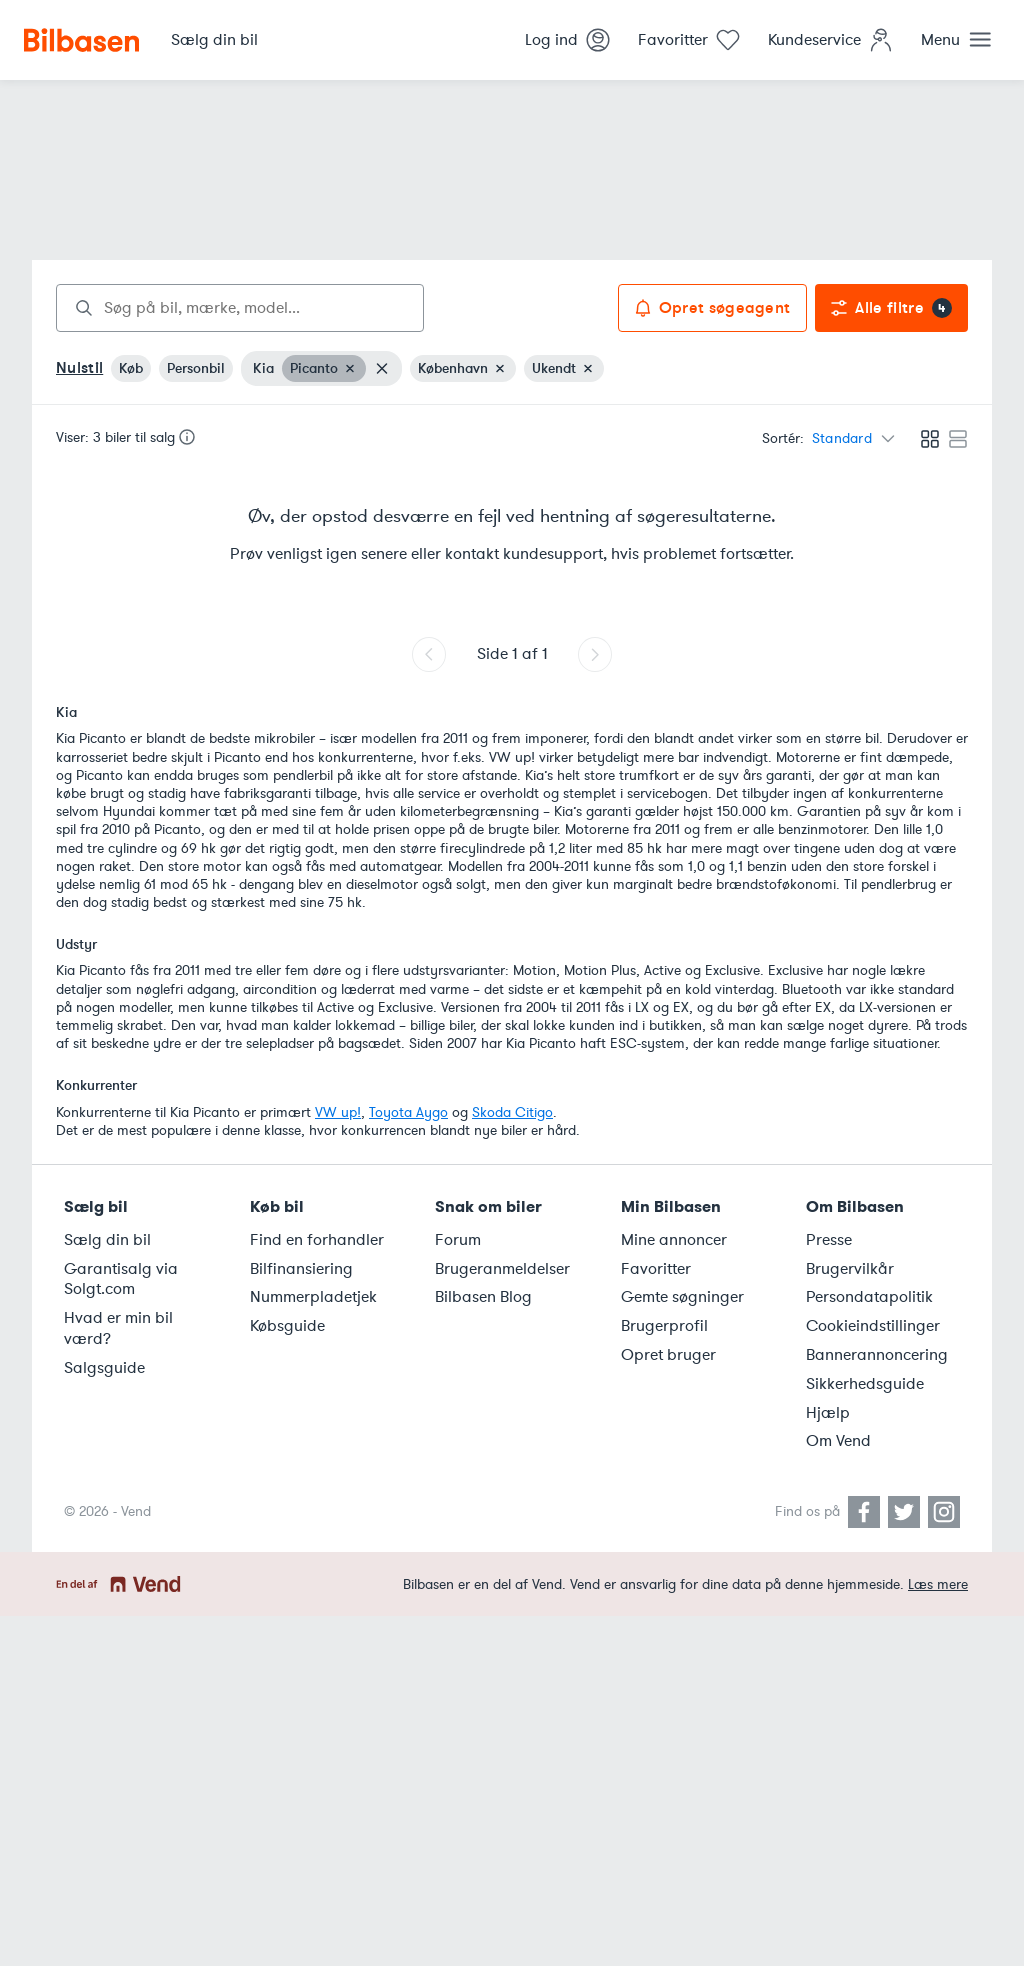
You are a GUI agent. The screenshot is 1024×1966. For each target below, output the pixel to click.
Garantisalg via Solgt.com (121, 1279)
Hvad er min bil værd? (118, 1328)
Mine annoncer (674, 1240)
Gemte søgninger (682, 1297)
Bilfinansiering (301, 1269)
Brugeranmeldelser (502, 1269)
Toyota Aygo (408, 1112)
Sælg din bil (107, 1240)
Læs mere (938, 1584)
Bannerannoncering (877, 1355)
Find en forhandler (317, 1240)
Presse (829, 1240)
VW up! (338, 1112)
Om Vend (838, 1441)
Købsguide (287, 1326)
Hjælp (828, 1413)
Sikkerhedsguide (865, 1384)
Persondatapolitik (869, 1297)
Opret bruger (668, 1355)
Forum (458, 1240)
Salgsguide (104, 1368)
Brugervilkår (850, 1269)
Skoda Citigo (512, 1112)
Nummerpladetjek (313, 1297)
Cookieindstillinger (873, 1326)
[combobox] (240, 308)
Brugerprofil (664, 1326)
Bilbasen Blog (483, 1297)
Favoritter (656, 1269)
